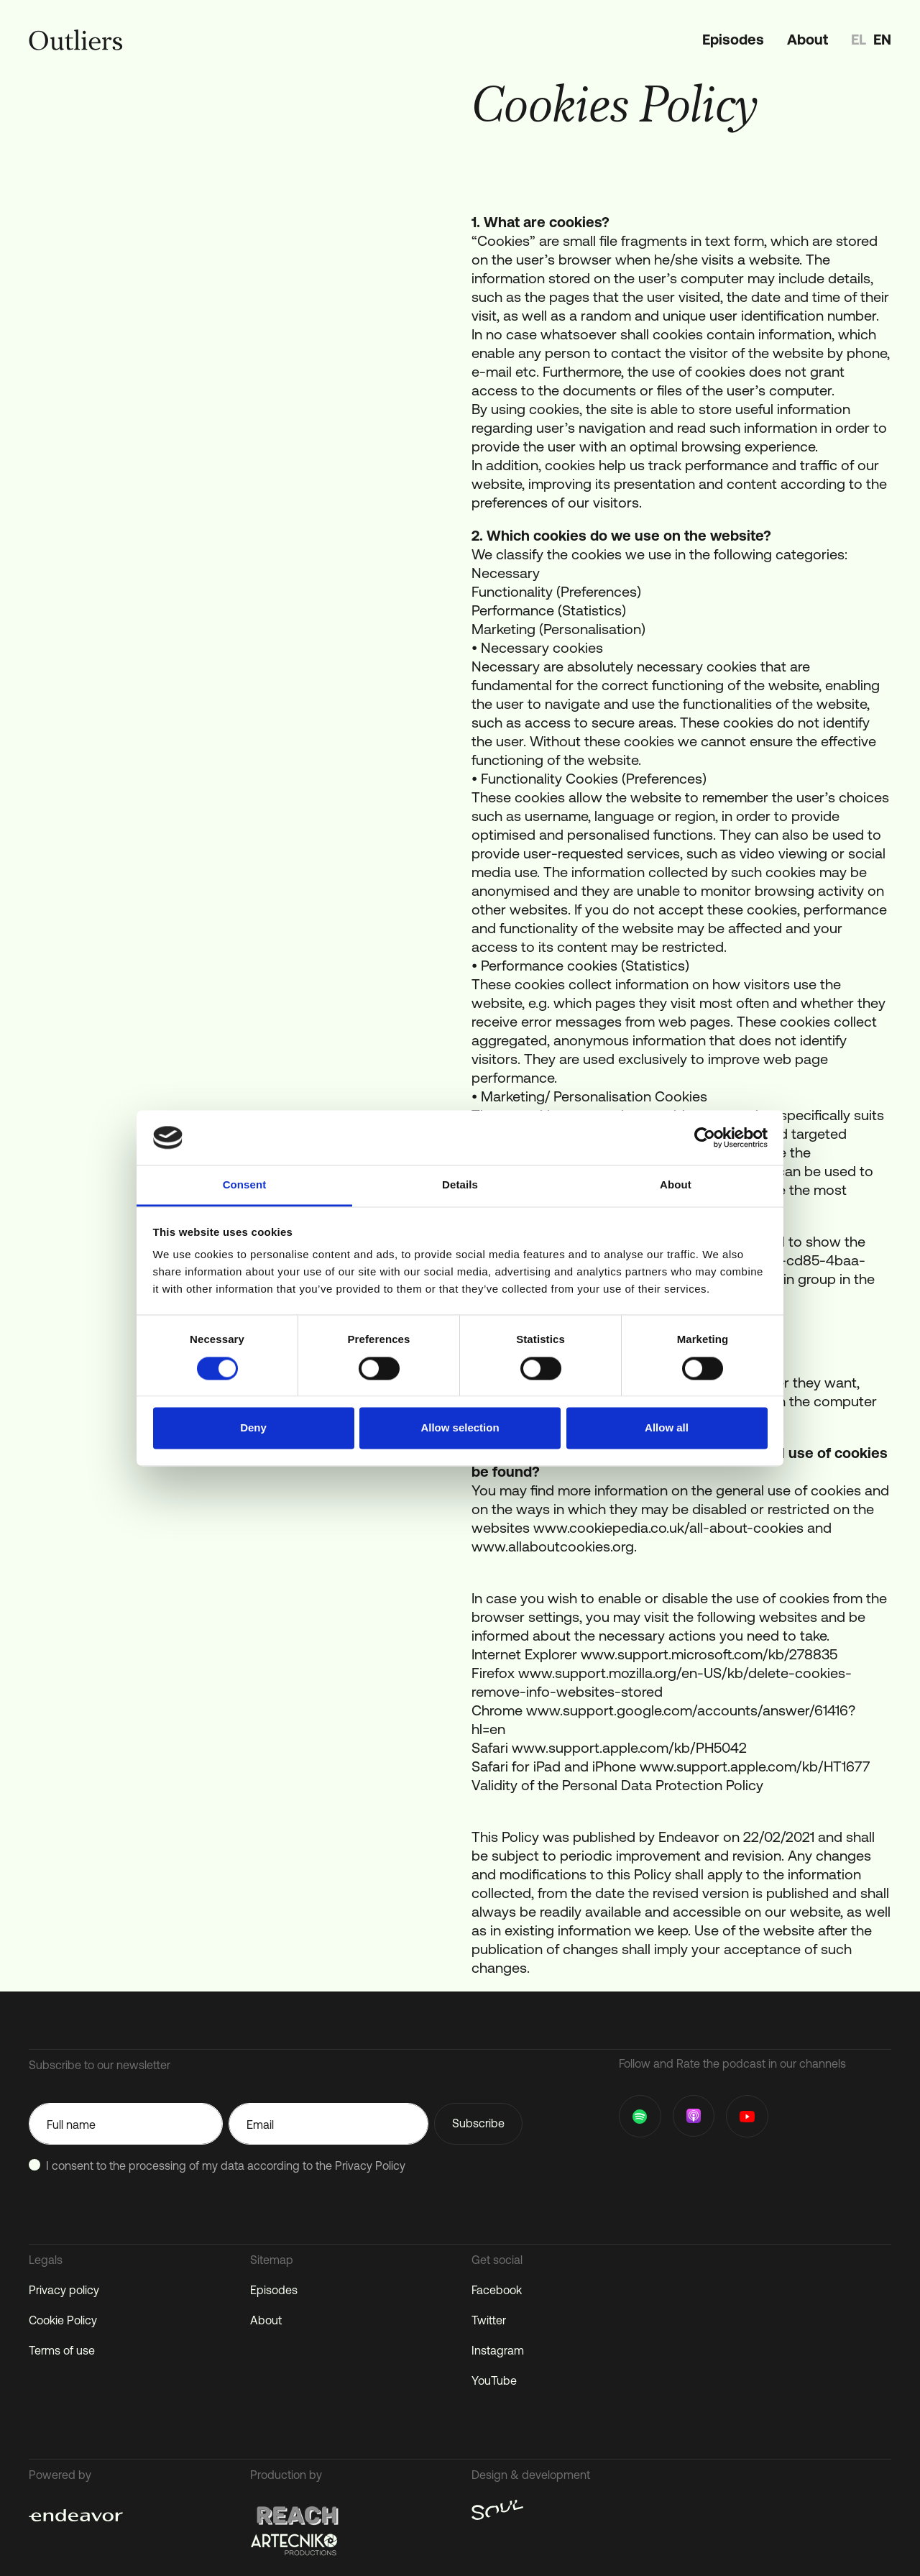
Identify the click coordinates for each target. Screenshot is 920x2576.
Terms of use (62, 2350)
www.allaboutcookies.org (553, 1546)
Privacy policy (64, 2289)
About (807, 39)
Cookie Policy (63, 2320)
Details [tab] (460, 1185)
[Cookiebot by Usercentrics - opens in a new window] (705, 1137)
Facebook (497, 2289)
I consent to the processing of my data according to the (225, 2165)
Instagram (498, 2350)
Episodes (733, 39)
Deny (253, 1428)
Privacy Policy (370, 2165)
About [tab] (675, 1185)
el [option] (858, 39)
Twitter (489, 2320)
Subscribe (478, 2123)
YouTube (494, 2380)
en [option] (882, 39)
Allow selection (459, 1428)
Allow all (667, 1428)
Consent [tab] (245, 1185)
